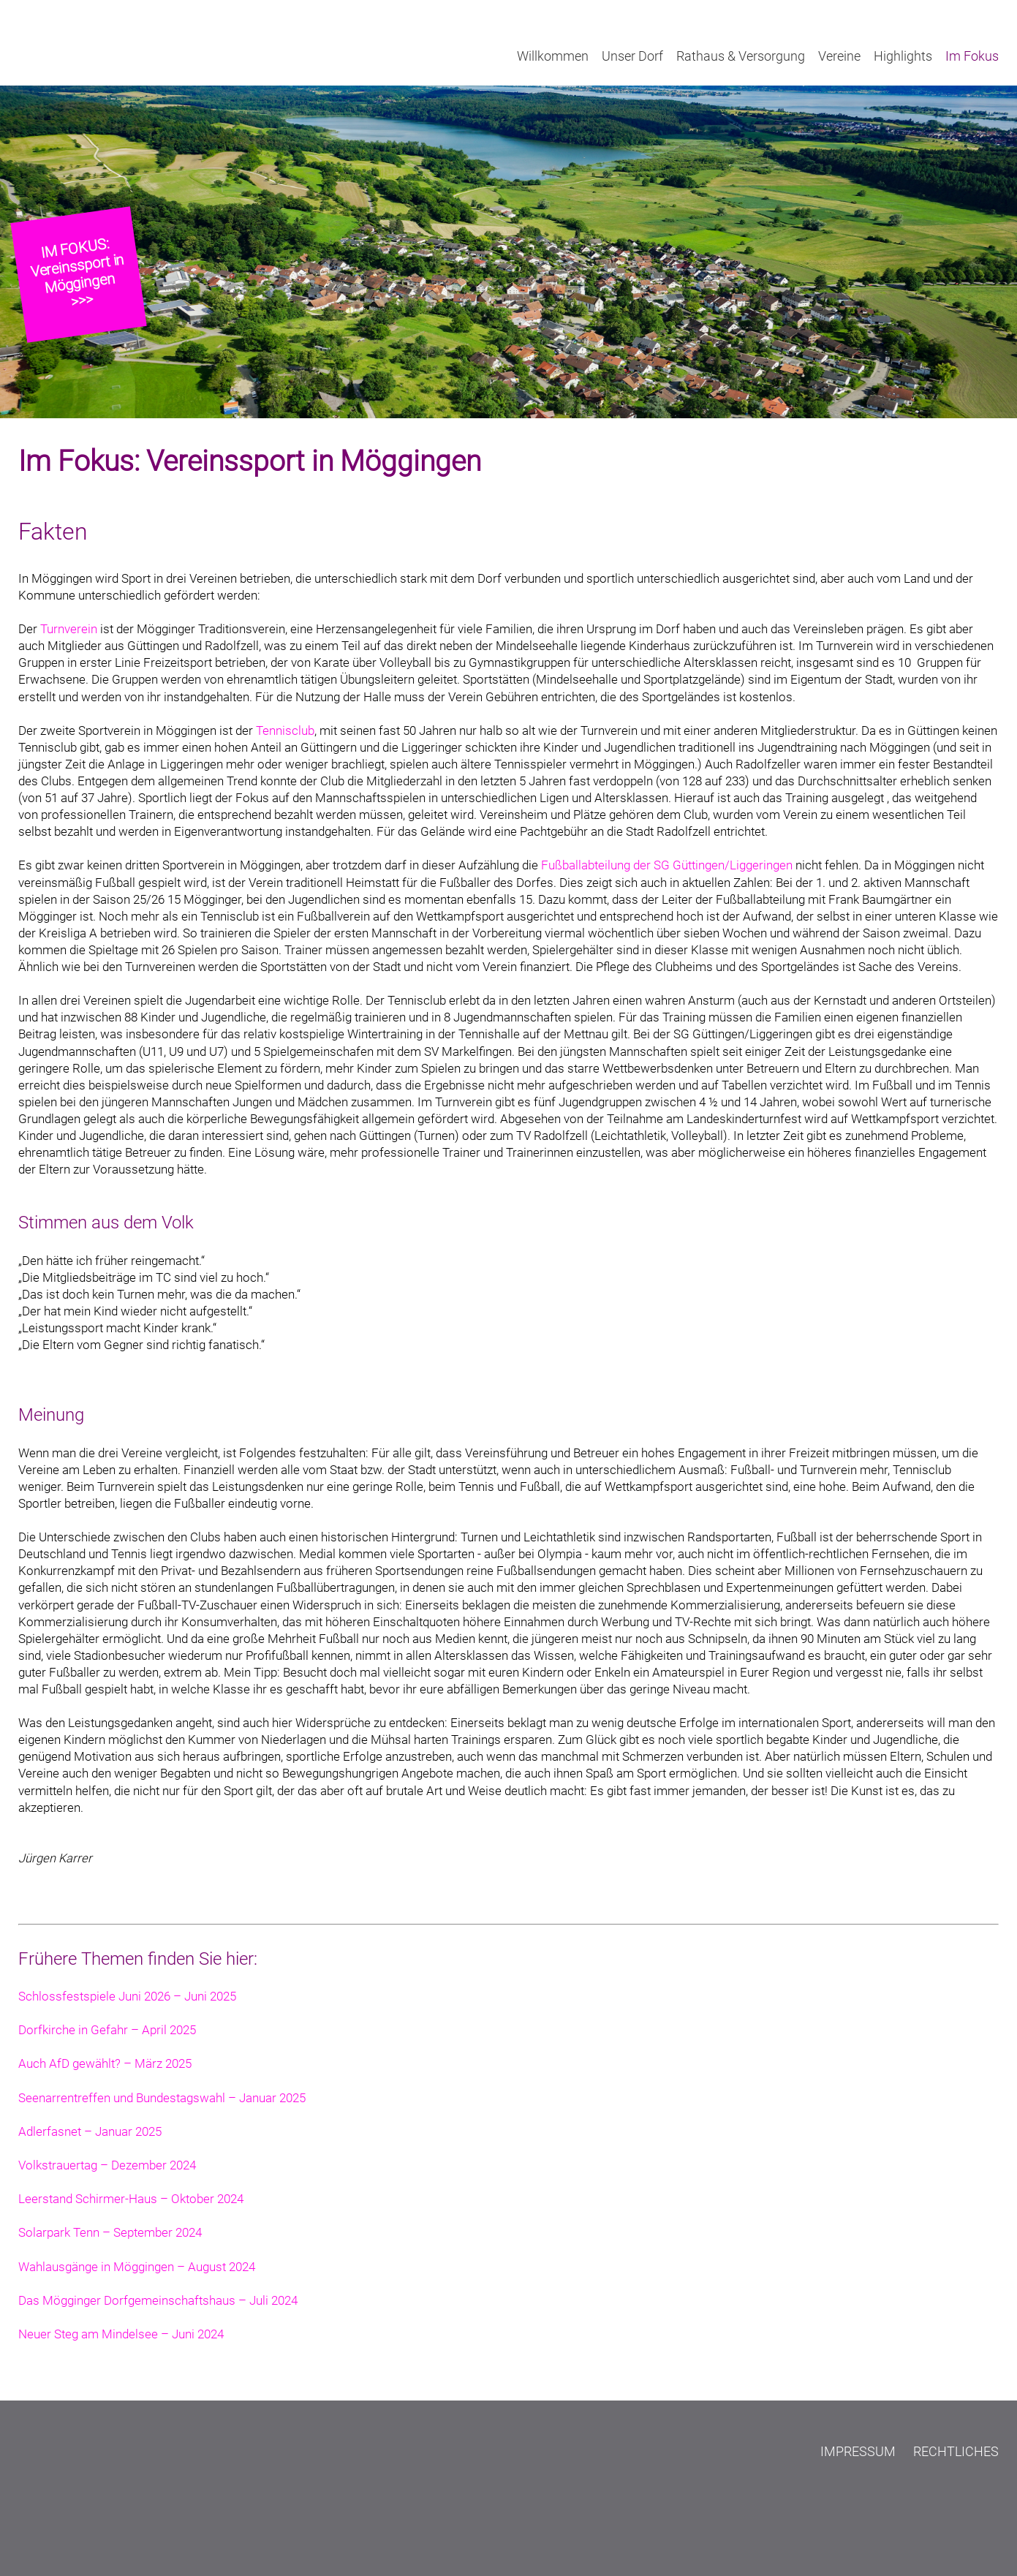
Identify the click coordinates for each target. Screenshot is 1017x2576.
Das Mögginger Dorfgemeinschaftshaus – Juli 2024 (158, 2301)
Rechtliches (956, 2451)
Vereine (839, 56)
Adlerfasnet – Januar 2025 (90, 2132)
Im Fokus (972, 56)
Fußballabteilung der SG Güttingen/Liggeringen (667, 865)
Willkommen (553, 56)
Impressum (858, 2451)
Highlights (903, 56)
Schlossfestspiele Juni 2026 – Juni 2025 (127, 1996)
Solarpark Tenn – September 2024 (110, 2233)
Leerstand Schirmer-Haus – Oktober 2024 (130, 2199)
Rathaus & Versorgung (740, 56)
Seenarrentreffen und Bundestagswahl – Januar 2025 (162, 2098)
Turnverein (68, 629)
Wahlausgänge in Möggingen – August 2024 (136, 2267)
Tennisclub (285, 731)
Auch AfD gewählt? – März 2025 (105, 2064)
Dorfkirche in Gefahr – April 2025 (107, 2030)
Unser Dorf (632, 56)
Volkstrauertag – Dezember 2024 (107, 2165)
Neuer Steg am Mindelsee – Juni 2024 (121, 2334)
